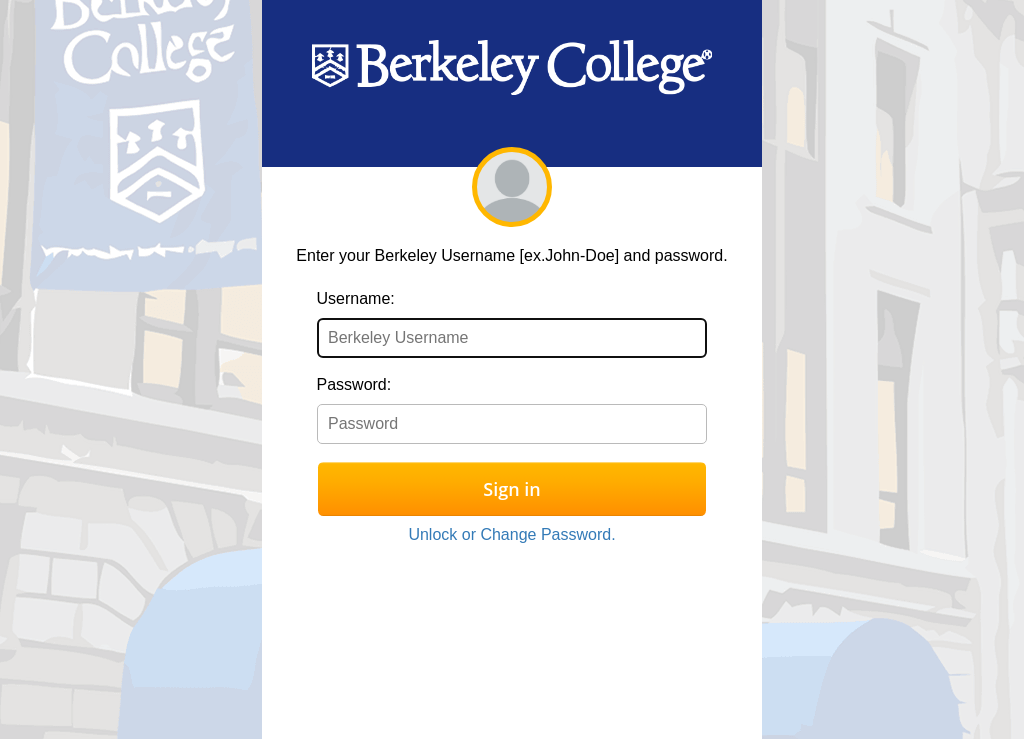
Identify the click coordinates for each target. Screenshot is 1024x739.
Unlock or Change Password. (511, 534)
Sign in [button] (511, 489)
